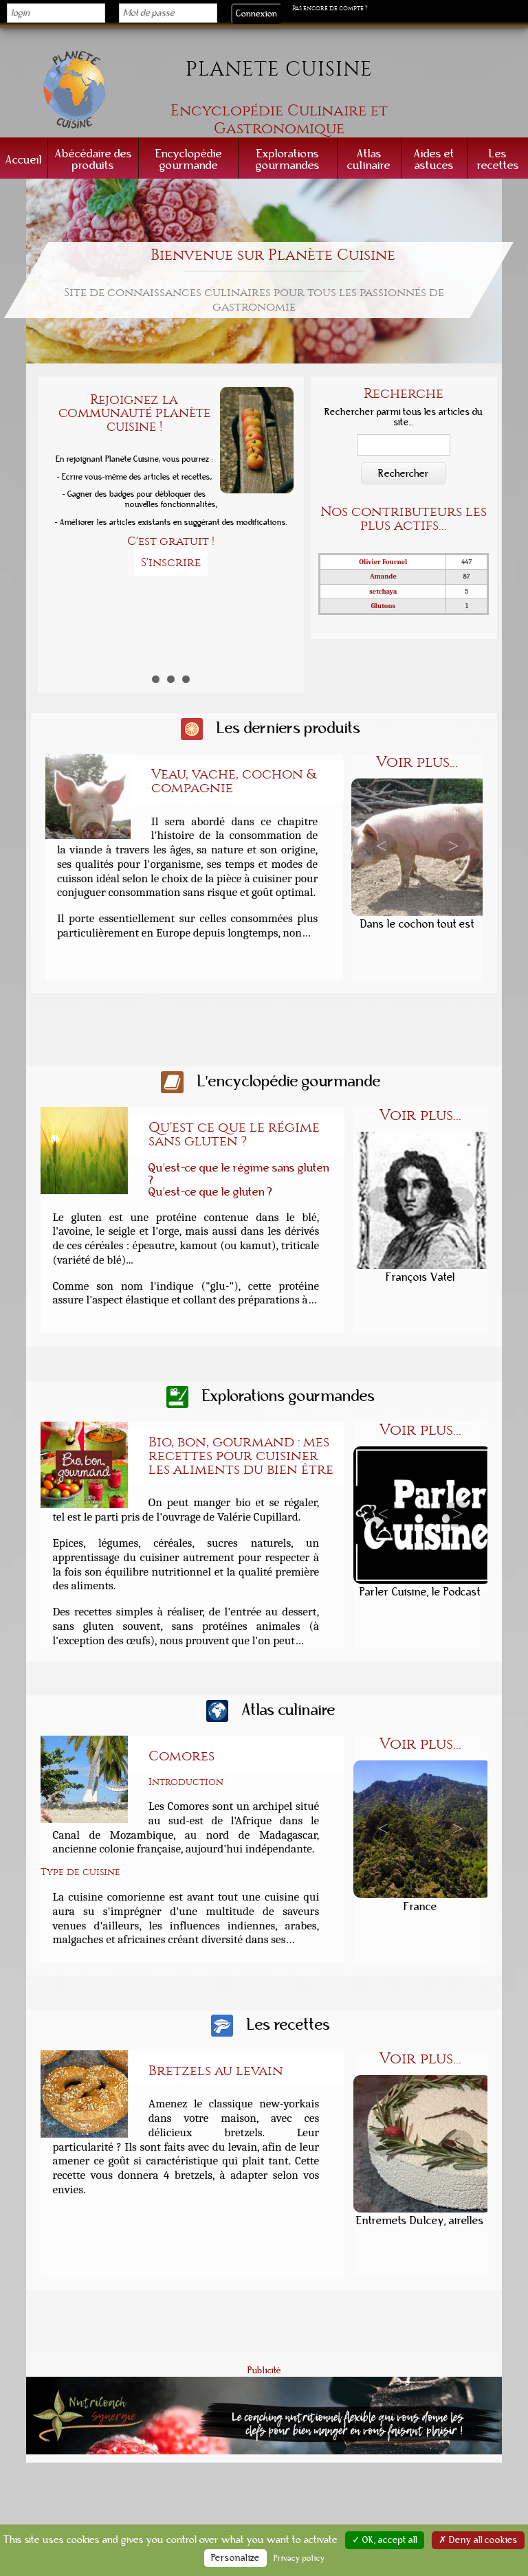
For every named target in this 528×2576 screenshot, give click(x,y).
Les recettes (498, 159)
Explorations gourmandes (288, 159)
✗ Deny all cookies (478, 2540)
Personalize (235, 2558)
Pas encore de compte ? (330, 8)
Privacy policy (299, 2558)
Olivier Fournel (383, 562)
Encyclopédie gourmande (188, 159)
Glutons (383, 606)
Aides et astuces (434, 159)
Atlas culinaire (368, 159)
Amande (383, 576)
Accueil (24, 160)
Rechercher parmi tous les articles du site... (403, 417)
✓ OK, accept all (384, 2540)
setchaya (383, 591)
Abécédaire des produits (93, 159)
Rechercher (403, 473)
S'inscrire (171, 562)
